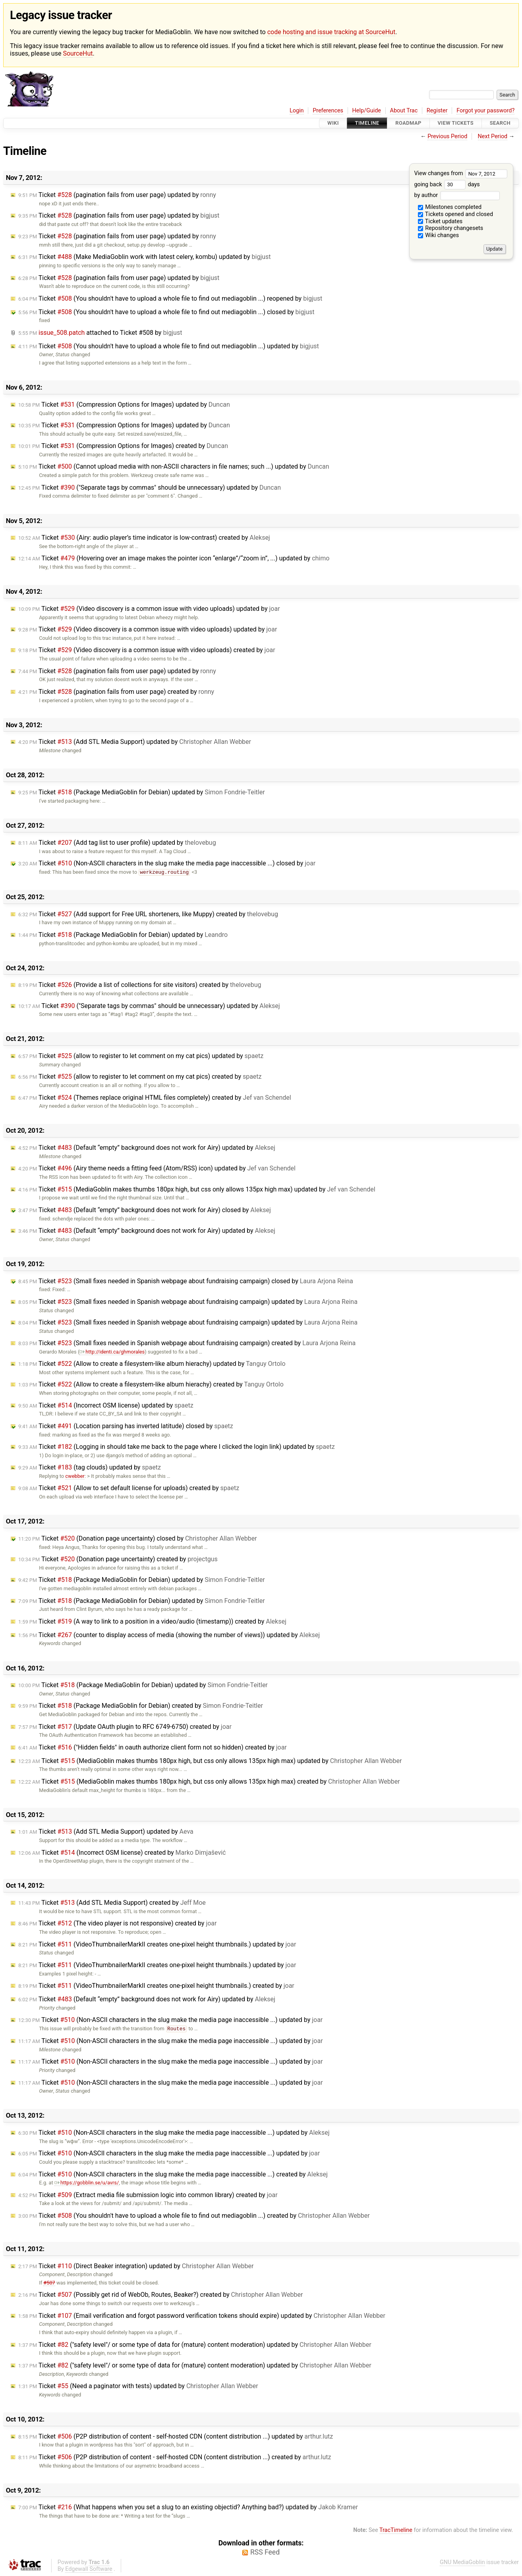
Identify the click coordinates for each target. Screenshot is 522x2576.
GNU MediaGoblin (462, 2562)
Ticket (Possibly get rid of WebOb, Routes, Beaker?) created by (160, 2294)
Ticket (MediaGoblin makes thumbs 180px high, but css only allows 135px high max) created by (209, 1781)
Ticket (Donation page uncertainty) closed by (137, 1538)
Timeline (367, 123)
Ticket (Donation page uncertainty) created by (118, 1559)
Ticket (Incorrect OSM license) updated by (105, 1405)
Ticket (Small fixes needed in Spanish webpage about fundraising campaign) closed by (185, 1281)
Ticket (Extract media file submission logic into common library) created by (148, 2195)
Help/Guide (366, 110)
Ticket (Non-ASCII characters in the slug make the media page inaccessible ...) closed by (166, 863)
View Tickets (456, 123)
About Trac (404, 110)
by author (456, 195)
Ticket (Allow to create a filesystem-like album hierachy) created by (151, 1384)
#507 (49, 2283)
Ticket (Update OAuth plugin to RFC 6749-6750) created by (125, 1726)
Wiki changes (438, 235)
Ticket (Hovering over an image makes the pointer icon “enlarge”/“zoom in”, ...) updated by (173, 558)
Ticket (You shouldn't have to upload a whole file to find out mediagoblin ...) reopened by (170, 298)
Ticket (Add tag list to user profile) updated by (117, 842)
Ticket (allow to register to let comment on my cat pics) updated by (140, 1056)
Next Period (493, 136)
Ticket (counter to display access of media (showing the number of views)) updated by (169, 1635)
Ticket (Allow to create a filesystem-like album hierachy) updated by (152, 1363)
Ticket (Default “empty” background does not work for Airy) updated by (146, 1147)
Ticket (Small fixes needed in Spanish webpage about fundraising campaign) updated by (188, 1301)
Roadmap (408, 123)
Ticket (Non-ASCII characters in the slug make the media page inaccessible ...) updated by (170, 2020)
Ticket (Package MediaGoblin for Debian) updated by (141, 792)
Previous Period (447, 136)
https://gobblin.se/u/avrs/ (86, 2183)
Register (437, 110)
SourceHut (78, 53)
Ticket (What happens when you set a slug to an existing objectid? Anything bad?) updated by (188, 2507)
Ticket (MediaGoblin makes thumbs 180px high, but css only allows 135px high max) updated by (196, 1189)
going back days (446, 184)
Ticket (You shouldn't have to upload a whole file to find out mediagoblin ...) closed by (166, 312)
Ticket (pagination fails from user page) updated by (117, 195)
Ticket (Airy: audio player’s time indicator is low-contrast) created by (144, 537)
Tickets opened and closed (455, 214)
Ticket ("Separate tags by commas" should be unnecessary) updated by (149, 487)
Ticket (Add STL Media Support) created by (112, 1902)
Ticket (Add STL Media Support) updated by (134, 741)
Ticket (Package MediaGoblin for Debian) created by (140, 1705)
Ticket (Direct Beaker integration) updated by (135, 2266)
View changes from (460, 173)
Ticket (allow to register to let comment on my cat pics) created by (140, 1076)
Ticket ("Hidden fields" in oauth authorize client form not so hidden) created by (152, 1747)
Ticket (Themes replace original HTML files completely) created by (154, 1097)
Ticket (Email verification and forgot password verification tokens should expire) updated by (201, 2315)
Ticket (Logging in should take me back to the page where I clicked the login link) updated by (176, 1446)
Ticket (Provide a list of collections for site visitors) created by (139, 985)
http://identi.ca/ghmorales (112, 1352)
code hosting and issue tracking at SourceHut (331, 32)
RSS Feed (265, 2552)
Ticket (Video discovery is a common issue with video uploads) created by (146, 650)
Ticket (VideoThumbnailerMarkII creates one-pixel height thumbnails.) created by (156, 1985)
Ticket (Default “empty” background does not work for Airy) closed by (144, 1210)
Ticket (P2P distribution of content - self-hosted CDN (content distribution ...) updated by (175, 2436)
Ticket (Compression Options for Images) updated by (124, 404)
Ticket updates (440, 221)
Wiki (333, 123)
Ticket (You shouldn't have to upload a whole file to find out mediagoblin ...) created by (194, 2215)
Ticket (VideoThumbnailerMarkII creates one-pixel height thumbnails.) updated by (157, 1944)
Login (297, 110)
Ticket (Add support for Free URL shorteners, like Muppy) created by (148, 914)
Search (500, 123)
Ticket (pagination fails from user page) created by (116, 691)
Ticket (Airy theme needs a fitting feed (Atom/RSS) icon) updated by (157, 1168)
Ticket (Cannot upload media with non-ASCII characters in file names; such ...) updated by (173, 466)
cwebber (75, 1476)
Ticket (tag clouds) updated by (89, 1467)
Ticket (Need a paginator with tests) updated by (138, 2386)
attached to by (100, 332)
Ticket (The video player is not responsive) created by (117, 1923)
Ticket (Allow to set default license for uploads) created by (128, 1488)
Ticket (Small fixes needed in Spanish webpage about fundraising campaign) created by (187, 1343)
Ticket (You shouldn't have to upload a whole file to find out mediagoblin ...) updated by (168, 346)
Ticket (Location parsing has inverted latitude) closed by (125, 1426)
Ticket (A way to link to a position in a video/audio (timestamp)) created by (152, 1621)
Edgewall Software (88, 2569)
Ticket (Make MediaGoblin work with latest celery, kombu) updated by (144, 257)
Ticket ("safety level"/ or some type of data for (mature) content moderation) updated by (194, 2344)
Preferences (328, 110)
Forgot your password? (485, 110)
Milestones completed (450, 207)
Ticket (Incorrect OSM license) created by (122, 1852)
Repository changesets (450, 228)
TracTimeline (395, 2530)
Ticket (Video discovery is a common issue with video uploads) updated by (149, 608)
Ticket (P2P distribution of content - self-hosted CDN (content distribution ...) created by (174, 2457)
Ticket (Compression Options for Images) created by (123, 446)
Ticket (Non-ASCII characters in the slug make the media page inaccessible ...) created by (173, 2174)
